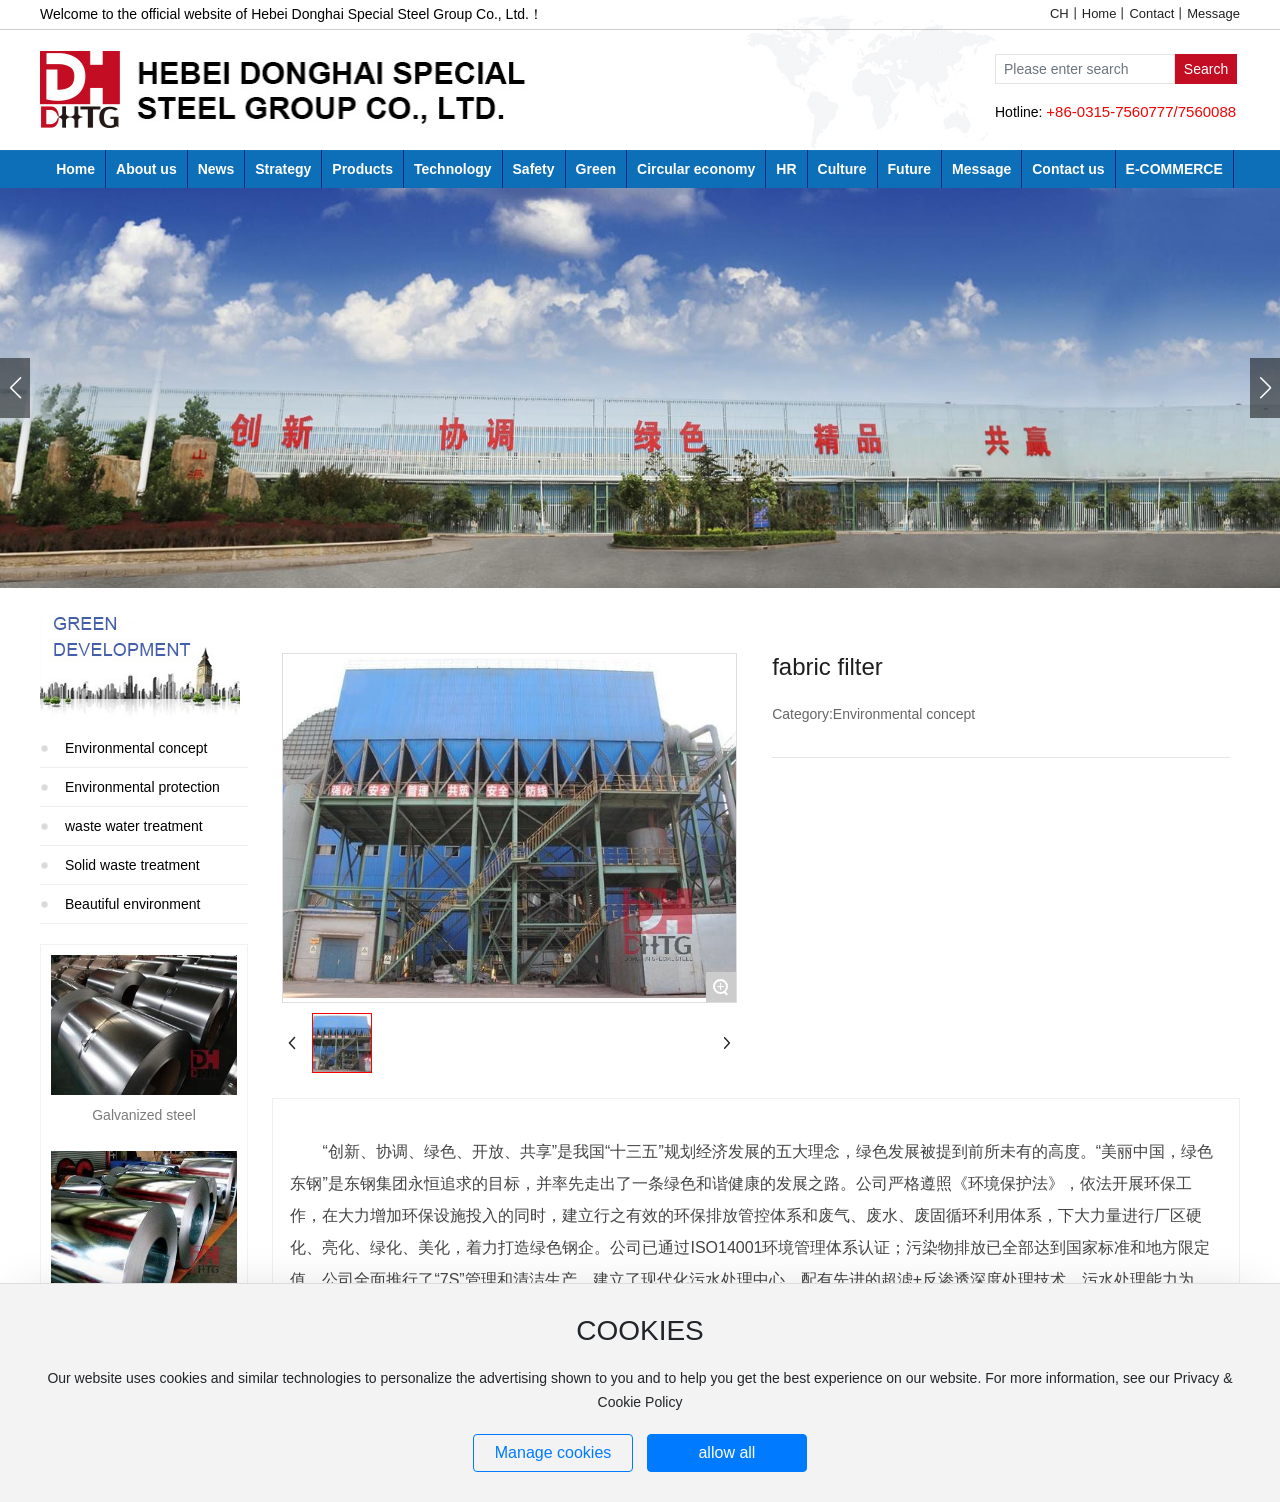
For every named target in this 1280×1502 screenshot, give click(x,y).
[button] (1265, 388)
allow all (726, 1452)
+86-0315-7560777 (1109, 111)
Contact (1151, 13)
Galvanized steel (144, 1115)
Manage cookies (553, 1452)
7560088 (1207, 111)
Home (1099, 13)
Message (1213, 13)
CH (1059, 13)
